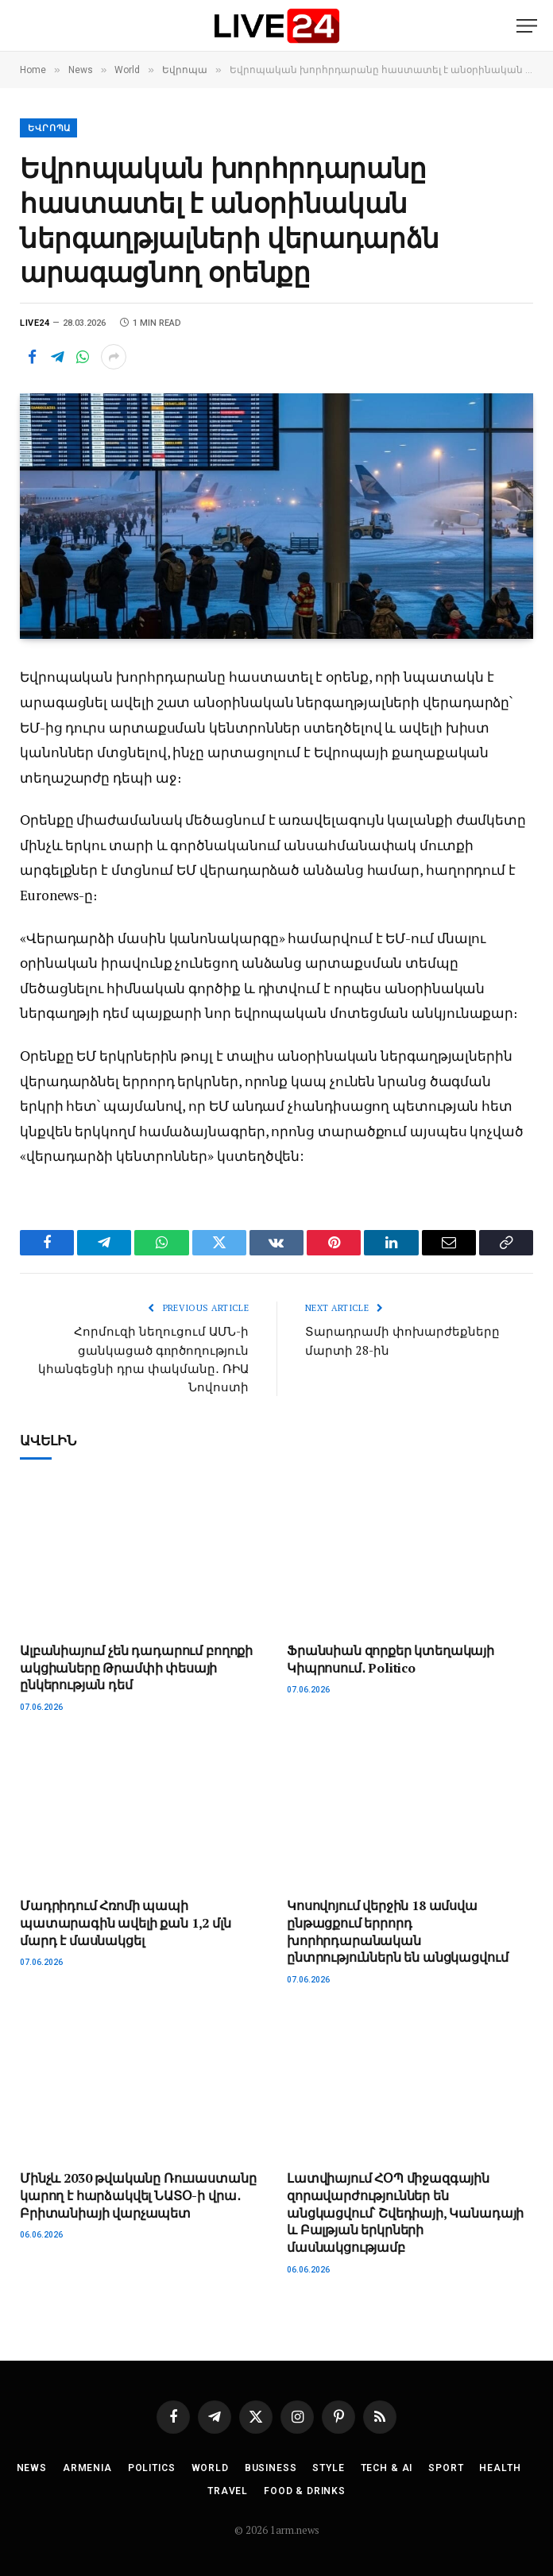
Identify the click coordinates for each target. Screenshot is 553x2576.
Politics (152, 2466)
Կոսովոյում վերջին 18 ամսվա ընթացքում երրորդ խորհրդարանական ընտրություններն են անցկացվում (397, 1930)
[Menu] (526, 26)
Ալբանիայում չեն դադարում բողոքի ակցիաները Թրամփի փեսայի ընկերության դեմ (136, 1666)
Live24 (34, 323)
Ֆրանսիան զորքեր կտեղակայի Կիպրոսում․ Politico (390, 1657)
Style (328, 2466)
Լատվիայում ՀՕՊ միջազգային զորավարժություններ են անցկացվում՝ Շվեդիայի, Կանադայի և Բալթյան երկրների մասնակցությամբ (405, 2211)
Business (271, 2466)
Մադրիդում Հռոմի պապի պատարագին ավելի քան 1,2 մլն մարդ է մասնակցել (125, 1921)
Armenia (87, 2466)
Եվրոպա (49, 128)
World (210, 2466)
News (32, 2466)
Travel (227, 2489)
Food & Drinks (305, 2489)
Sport (445, 2466)
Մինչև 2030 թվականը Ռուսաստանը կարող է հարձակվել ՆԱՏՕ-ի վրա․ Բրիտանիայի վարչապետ (138, 2194)
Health (499, 2466)
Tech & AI (387, 2466)
